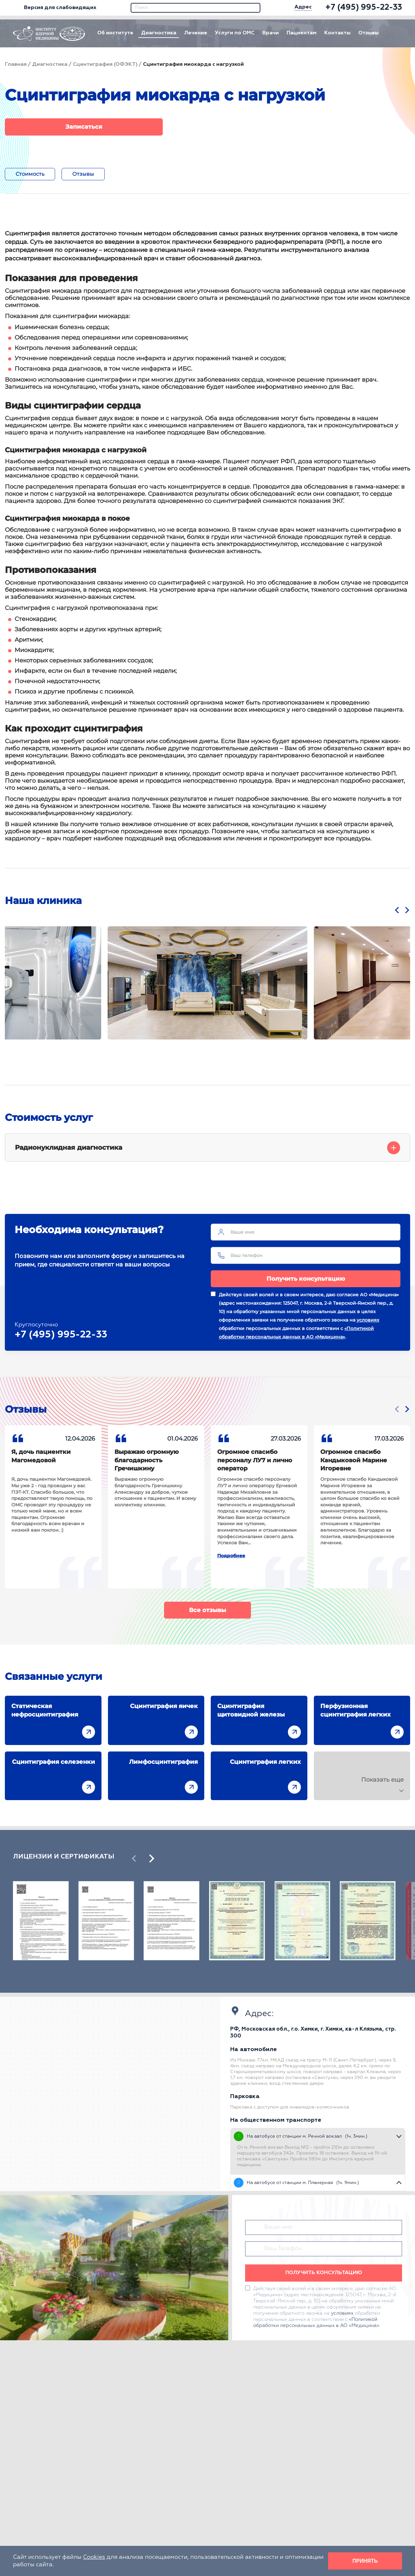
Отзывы (368, 33)
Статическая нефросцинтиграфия (44, 1710)
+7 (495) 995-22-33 (61, 1335)
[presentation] (397, 910)
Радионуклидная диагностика (207, 1147)
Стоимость (30, 174)
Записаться (83, 126)
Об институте (115, 33)
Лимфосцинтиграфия (163, 1761)
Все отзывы (207, 1610)
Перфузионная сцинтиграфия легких (355, 1710)
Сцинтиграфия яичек (164, 1706)
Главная (16, 64)
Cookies (94, 2557)
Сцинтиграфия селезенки (53, 1761)
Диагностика (158, 33)
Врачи (270, 33)
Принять (365, 2561)
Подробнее (231, 1556)
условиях (368, 1320)
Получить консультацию (306, 1278)
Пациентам (301, 33)
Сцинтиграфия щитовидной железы (251, 1710)
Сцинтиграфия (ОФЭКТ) (105, 64)
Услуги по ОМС (235, 33)
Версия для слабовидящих (54, 7)
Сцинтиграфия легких (265, 1761)
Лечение (195, 33)
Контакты (337, 33)
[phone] (363, 8)
